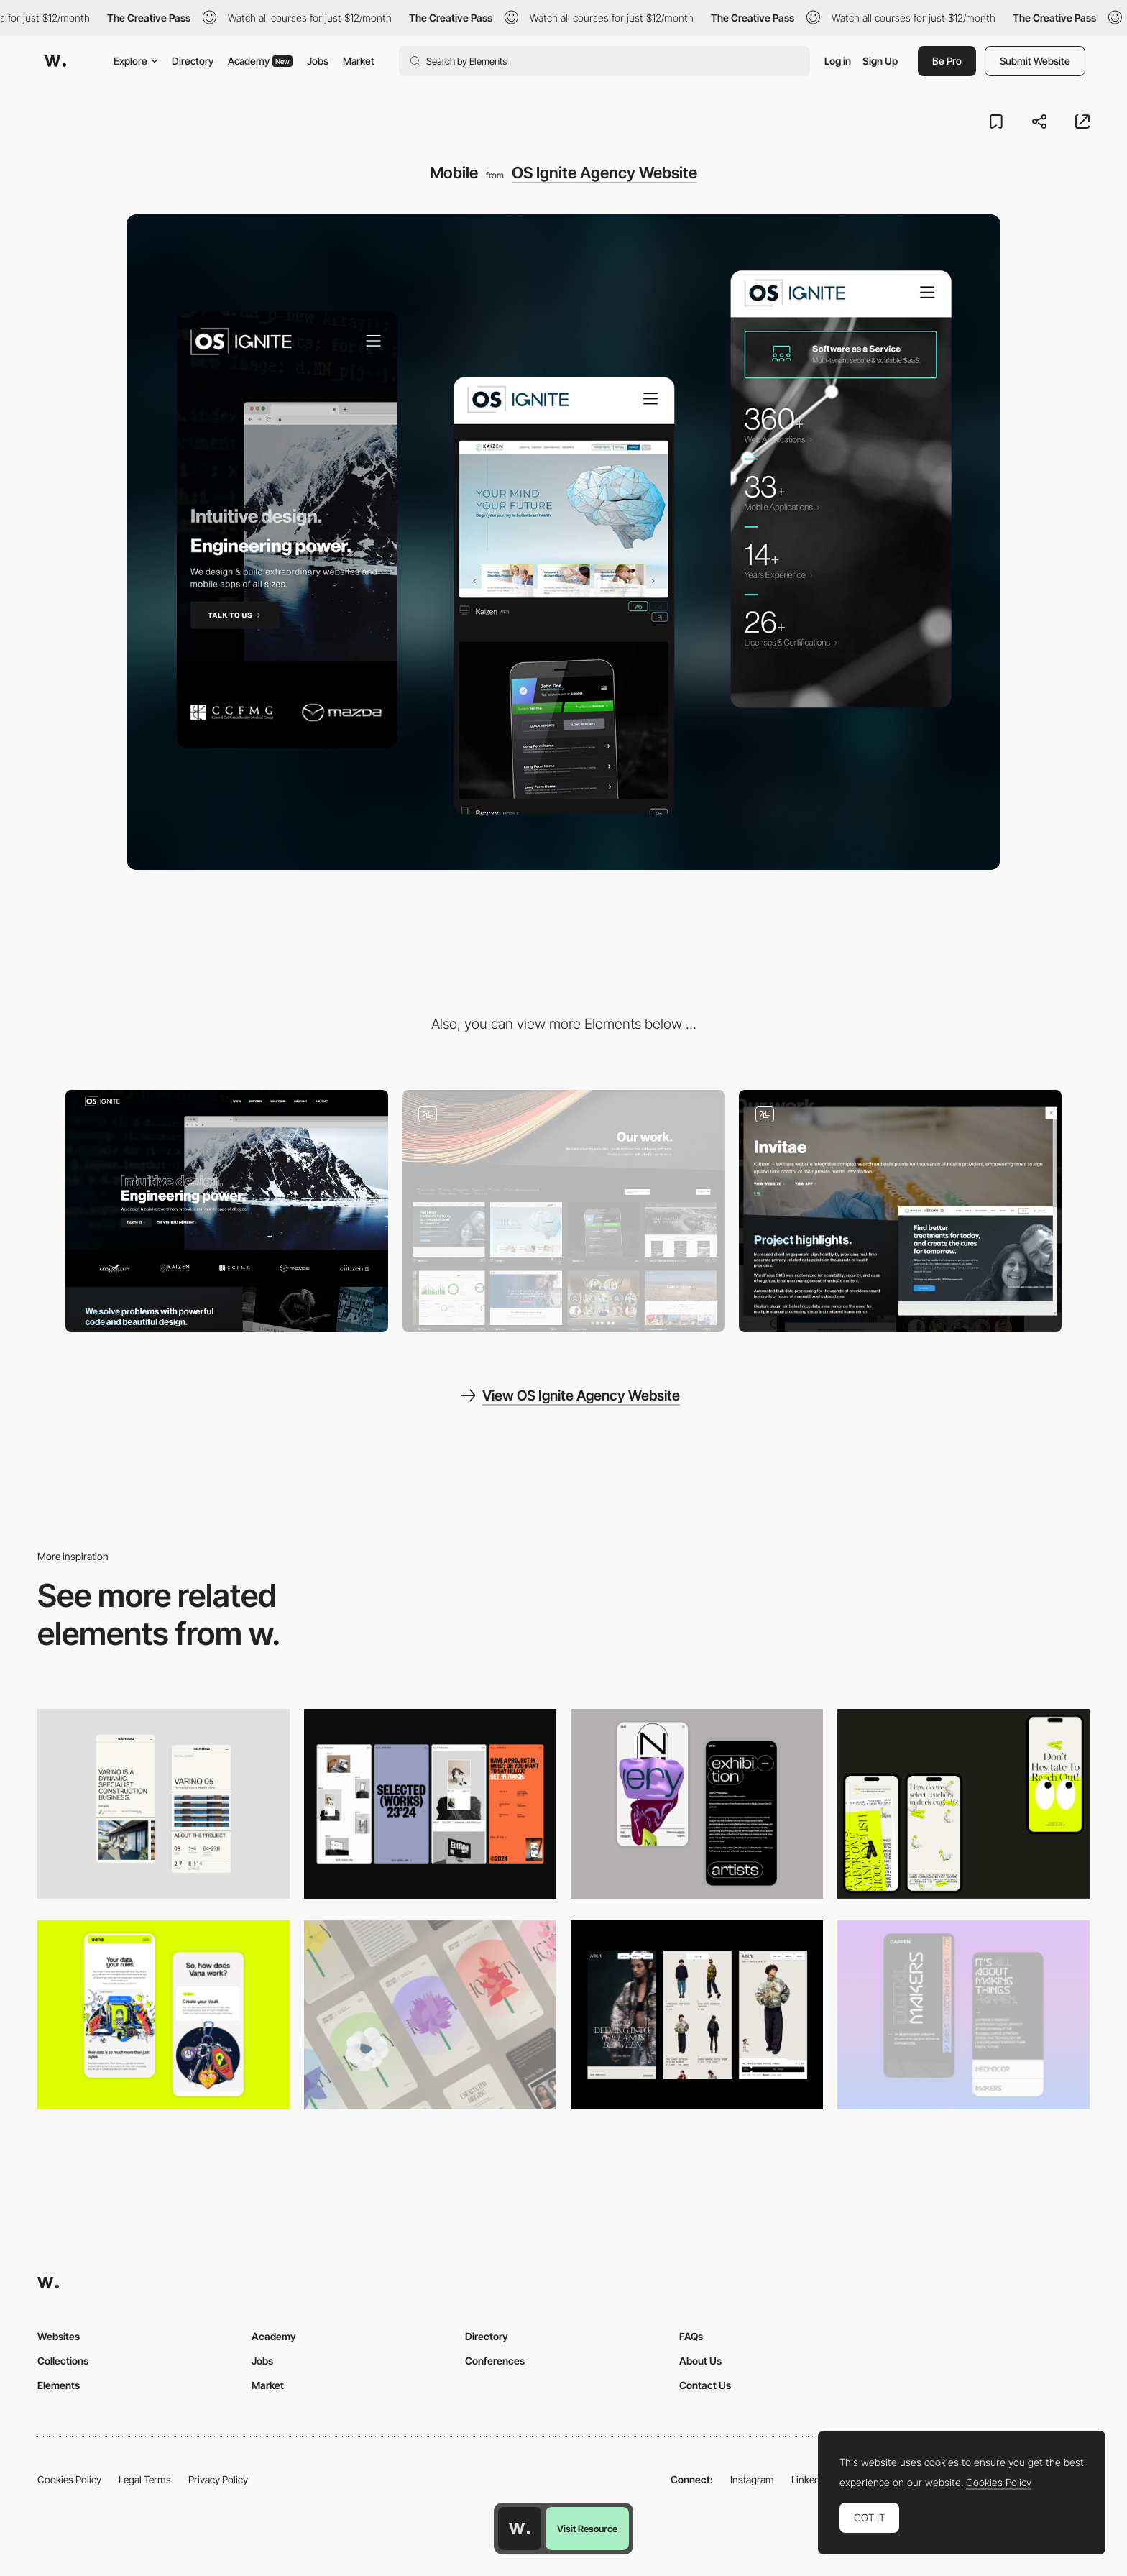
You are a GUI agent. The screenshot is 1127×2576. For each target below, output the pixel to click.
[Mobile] (163, 1803)
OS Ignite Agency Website (604, 172)
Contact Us (705, 2385)
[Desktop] (226, 1210)
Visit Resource (587, 2528)
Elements (58, 2385)
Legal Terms (145, 2479)
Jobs (317, 61)
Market (358, 61)
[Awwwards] (55, 61)
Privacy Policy (218, 2479)
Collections (62, 2361)
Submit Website (1035, 61)
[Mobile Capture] (697, 1803)
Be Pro (947, 61)
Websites (58, 2336)
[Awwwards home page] (519, 2528)
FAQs (691, 2336)
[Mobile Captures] (163, 2014)
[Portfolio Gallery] (563, 1211)
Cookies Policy (69, 2479)
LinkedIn (809, 2479)
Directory (192, 61)
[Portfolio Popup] (900, 1210)
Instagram (752, 2479)
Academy (260, 61)
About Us (700, 2361)
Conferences (495, 2361)
